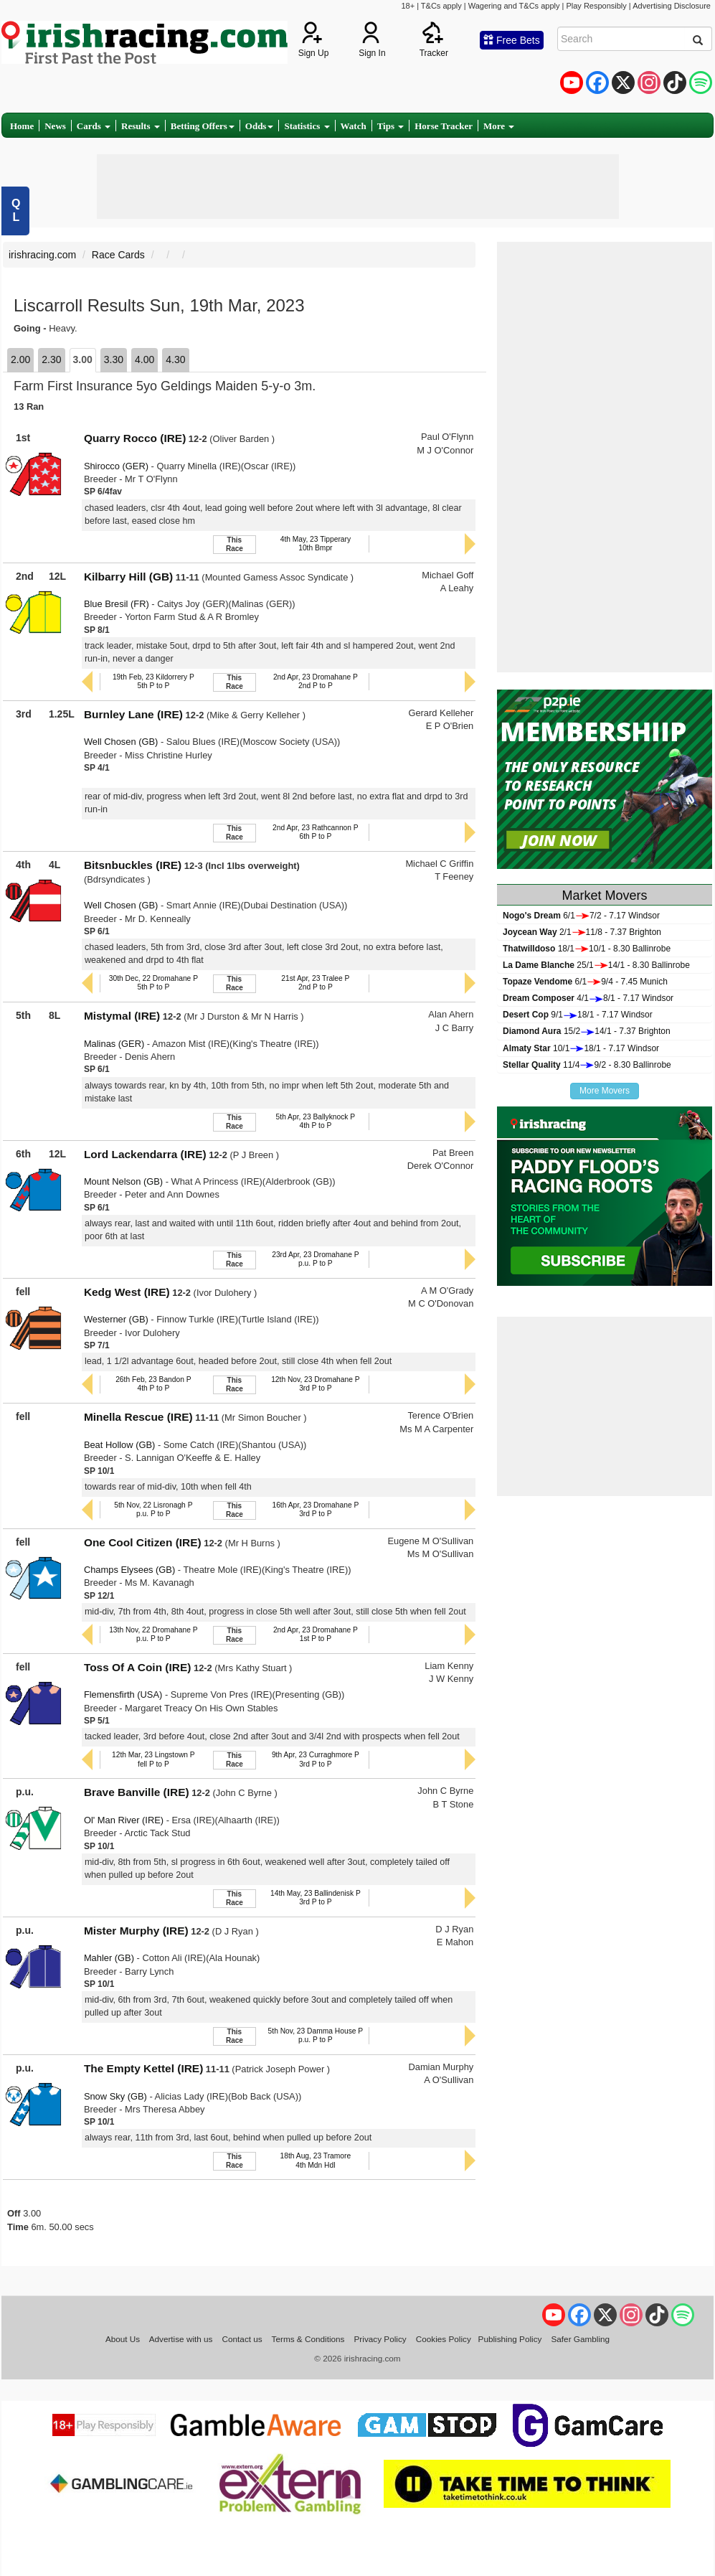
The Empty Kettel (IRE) (143, 2068)
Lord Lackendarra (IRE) (145, 1154)
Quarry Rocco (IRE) (135, 438)
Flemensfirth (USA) (123, 1694)
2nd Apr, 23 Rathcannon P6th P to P (316, 832)
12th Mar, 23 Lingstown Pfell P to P (153, 1759)
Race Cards (118, 254)
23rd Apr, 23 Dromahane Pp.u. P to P (315, 1259)
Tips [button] (390, 126)
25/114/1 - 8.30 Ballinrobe (596, 965)
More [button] (498, 126)
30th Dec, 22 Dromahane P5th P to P (153, 982)
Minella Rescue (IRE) (138, 1417)
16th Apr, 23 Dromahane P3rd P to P (315, 1509)
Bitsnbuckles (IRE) (132, 865)
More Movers (604, 1091)
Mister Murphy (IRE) (136, 1930)
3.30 (113, 359)
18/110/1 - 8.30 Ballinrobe (587, 949)
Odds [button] (259, 126)
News (55, 126)
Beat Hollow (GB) (119, 1444)
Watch (353, 126)
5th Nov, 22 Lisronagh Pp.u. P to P (153, 1509)
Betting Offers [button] (203, 126)
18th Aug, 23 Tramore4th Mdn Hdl (315, 2160)
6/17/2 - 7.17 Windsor (581, 916)
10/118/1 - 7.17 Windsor (581, 1048)
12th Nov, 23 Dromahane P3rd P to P (315, 1384)
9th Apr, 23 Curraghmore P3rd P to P (315, 1759)
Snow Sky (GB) (115, 2096)
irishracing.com (42, 254)
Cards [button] (93, 126)
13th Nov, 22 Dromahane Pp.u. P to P (153, 1634)
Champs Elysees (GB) (129, 1569)
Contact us (242, 2339)
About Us (122, 2339)
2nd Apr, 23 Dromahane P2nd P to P (315, 681)
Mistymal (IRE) (122, 1016)
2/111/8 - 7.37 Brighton (582, 932)
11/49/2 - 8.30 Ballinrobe (587, 1065)
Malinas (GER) (114, 1043)
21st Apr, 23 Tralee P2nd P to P (315, 982)
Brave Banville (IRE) (136, 1792)
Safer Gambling (580, 2339)
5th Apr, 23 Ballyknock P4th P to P (316, 1121)
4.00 (144, 359)
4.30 (175, 359)
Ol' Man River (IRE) (124, 1820)
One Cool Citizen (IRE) (143, 1542)
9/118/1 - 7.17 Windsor (578, 1015)
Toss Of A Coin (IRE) (137, 1667)
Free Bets (511, 40)
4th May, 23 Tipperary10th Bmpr (315, 543)
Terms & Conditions (308, 2339)
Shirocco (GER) (116, 466)
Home (22, 126)
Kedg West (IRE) (127, 1292)
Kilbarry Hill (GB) (128, 576)
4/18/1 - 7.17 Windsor (588, 998)
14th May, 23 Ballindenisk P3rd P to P (315, 1897)
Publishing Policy (510, 2339)
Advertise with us (181, 2339)
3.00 (83, 359)
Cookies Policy (443, 2339)
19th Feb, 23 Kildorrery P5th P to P (153, 681)
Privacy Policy (380, 2339)
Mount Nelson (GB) (123, 1181)
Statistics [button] (306, 126)
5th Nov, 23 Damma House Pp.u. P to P (316, 2035)
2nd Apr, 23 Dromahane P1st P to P (315, 1634)
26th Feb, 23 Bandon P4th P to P (153, 1384)
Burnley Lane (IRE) (133, 714)
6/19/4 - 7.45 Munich (585, 982)
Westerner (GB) (116, 1319)
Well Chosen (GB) (121, 741)
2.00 (20, 359)
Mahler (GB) (109, 1957)
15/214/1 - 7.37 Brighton (587, 1031)
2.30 (51, 359)
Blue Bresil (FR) (116, 603)
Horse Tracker (444, 126)
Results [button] (140, 126)
